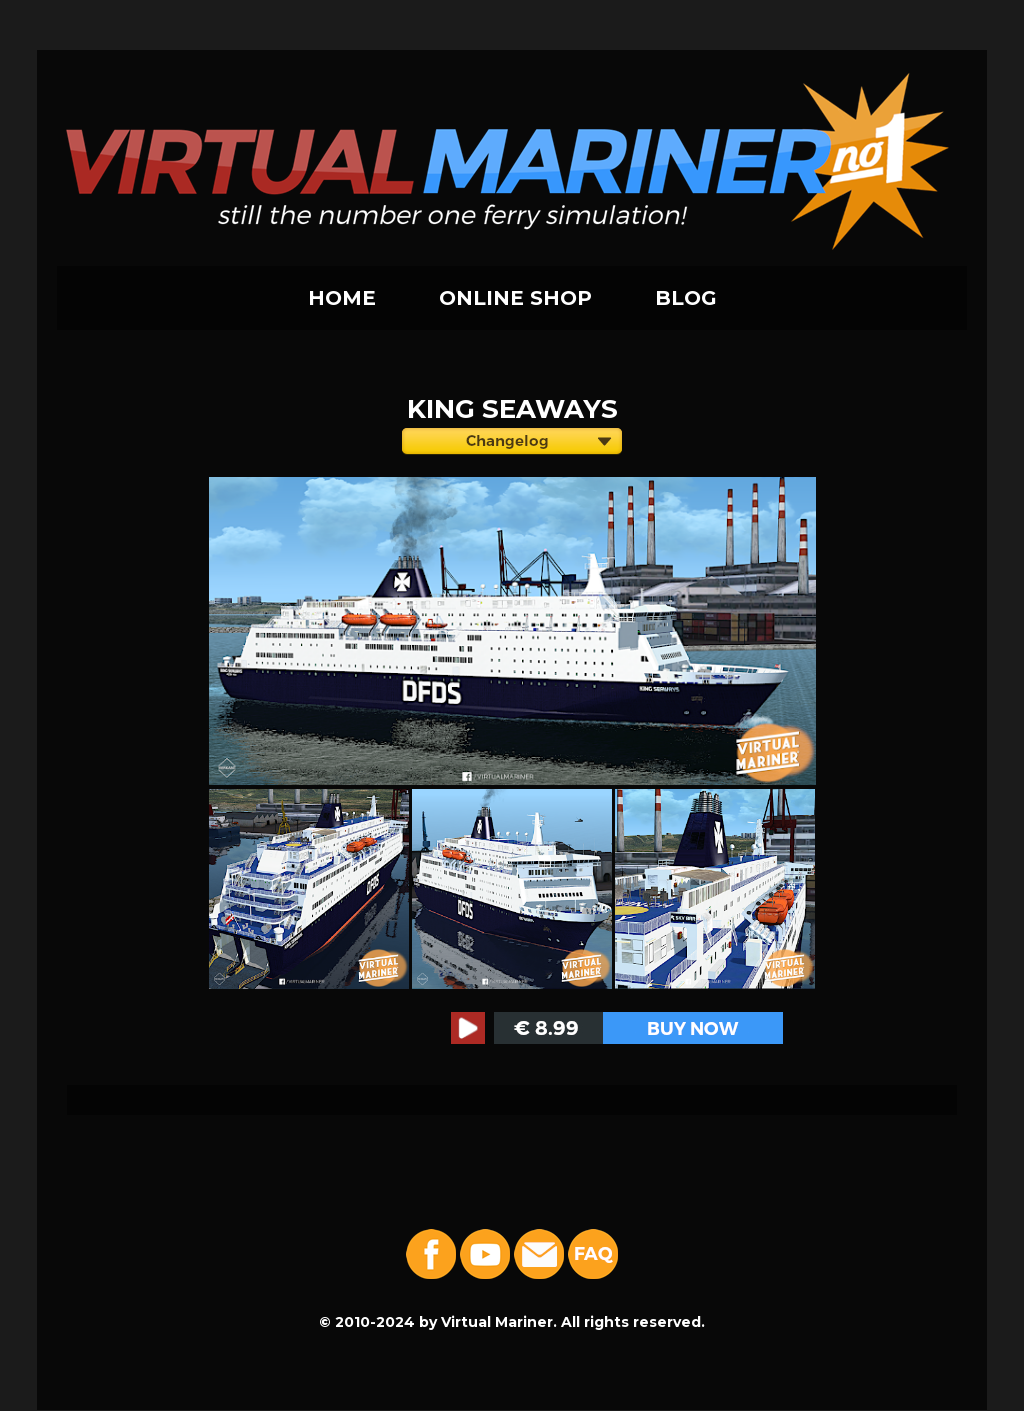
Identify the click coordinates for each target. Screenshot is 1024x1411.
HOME (342, 298)
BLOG (686, 298)
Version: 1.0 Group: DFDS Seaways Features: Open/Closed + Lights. (512, 443)
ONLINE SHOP (515, 298)
